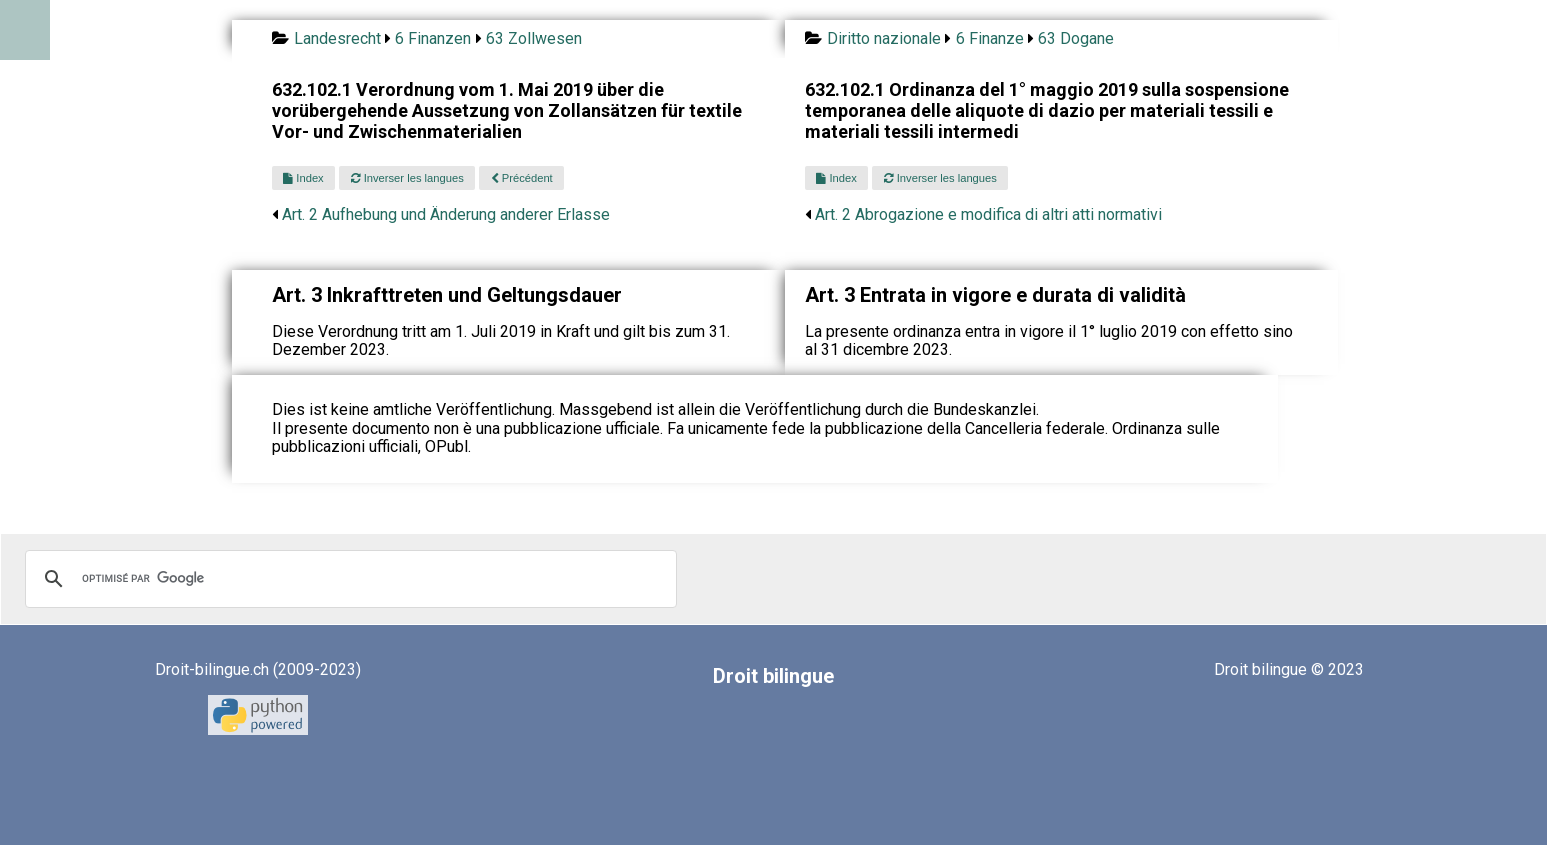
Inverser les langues (407, 178)
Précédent (522, 178)
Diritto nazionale (884, 38)
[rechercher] (348, 579)
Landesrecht (337, 38)
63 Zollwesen (534, 38)
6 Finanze (990, 38)
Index (303, 178)
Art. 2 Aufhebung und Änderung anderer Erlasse (446, 214)
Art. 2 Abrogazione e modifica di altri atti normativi (988, 214)
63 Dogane (1076, 38)
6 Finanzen (433, 38)
